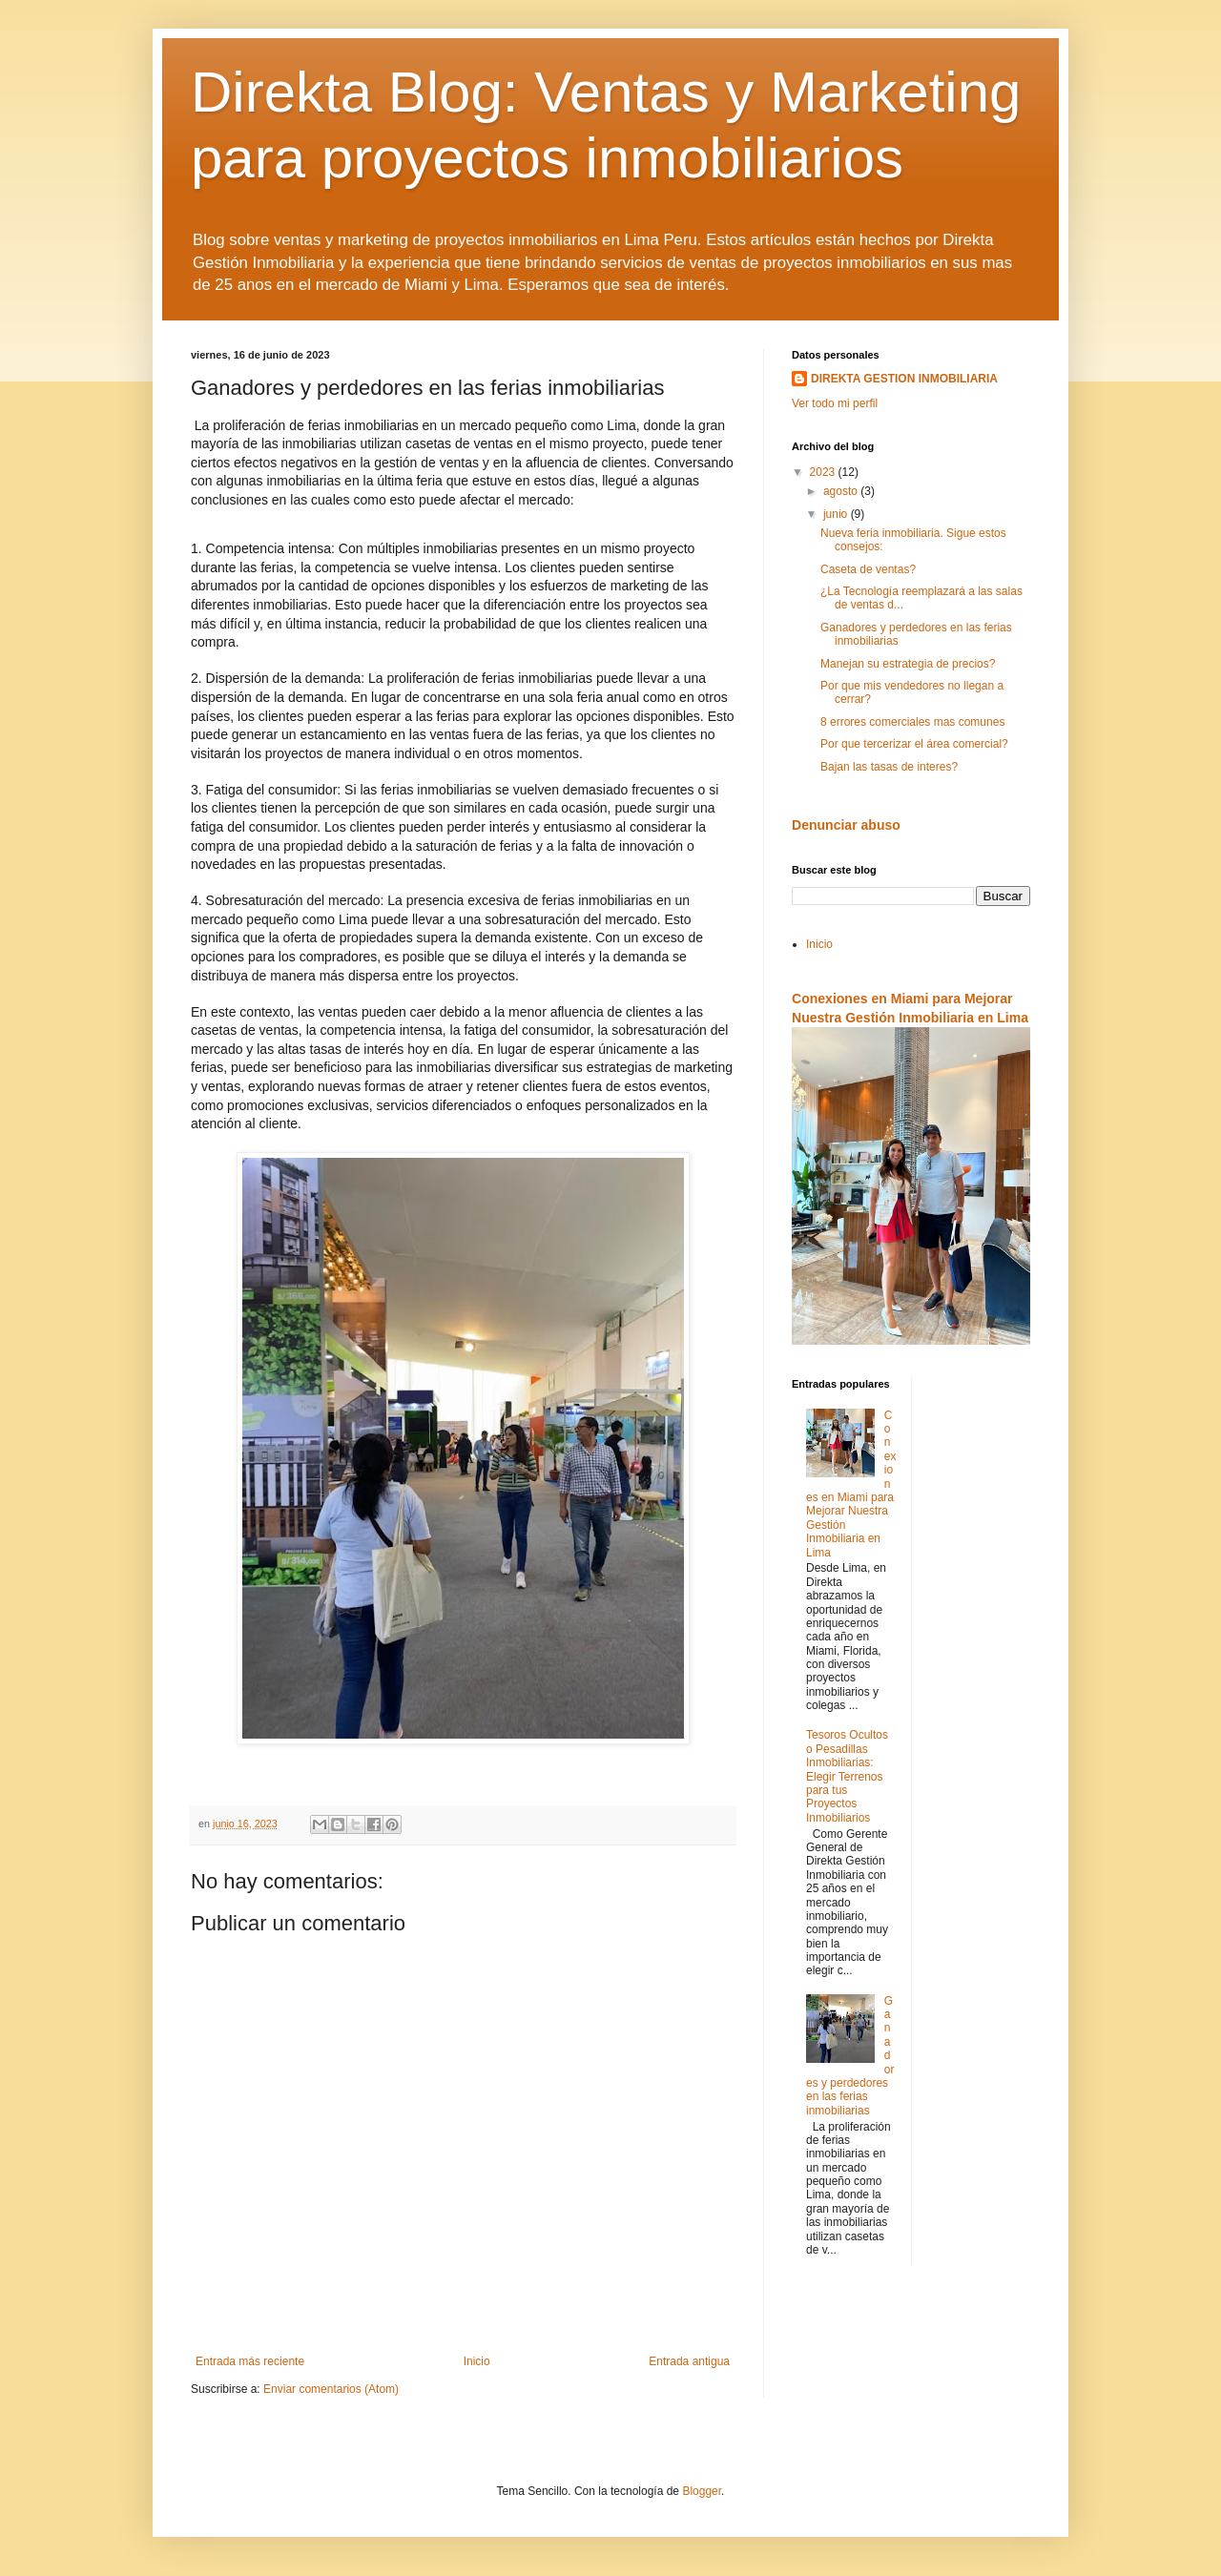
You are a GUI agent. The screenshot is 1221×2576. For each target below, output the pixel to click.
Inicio (477, 2361)
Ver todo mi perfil (835, 403)
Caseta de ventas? (868, 569)
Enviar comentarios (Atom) (331, 2389)
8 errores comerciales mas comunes (912, 722)
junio (837, 514)
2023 (824, 472)
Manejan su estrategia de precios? (907, 663)
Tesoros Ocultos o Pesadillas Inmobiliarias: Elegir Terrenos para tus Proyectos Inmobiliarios (847, 1776)
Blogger (701, 2491)
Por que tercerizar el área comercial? (914, 744)
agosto (841, 491)
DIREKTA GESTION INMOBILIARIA (904, 378)
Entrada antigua (689, 2361)
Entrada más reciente (250, 2361)
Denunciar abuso (846, 825)
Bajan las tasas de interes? (889, 766)
